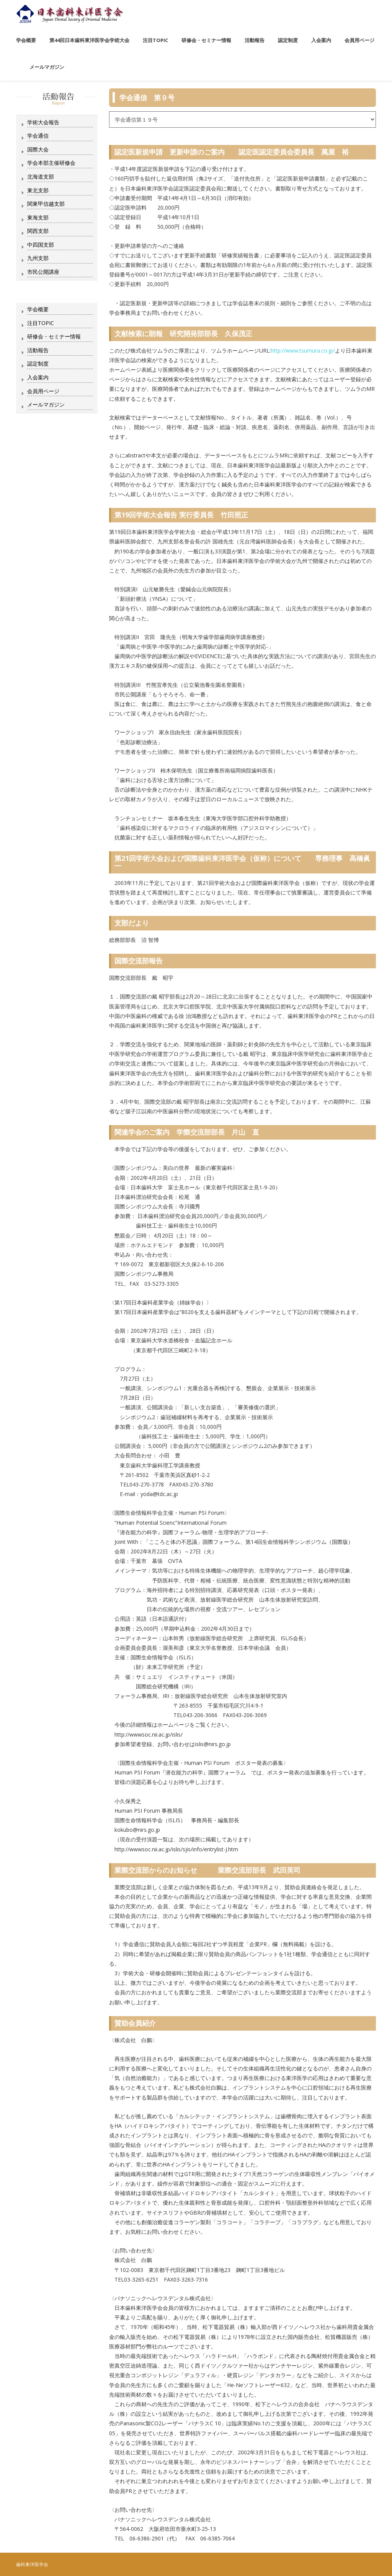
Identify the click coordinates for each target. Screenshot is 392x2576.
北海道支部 (40, 176)
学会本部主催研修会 (51, 162)
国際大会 (38, 149)
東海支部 (38, 217)
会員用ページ (43, 391)
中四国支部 (40, 244)
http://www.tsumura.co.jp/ (303, 350)
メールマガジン (46, 404)
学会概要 (38, 309)
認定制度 (38, 363)
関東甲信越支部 (46, 203)
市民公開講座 (43, 271)
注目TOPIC (40, 323)
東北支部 (38, 190)
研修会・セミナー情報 (54, 336)
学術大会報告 (43, 122)
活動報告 (38, 350)
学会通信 (38, 135)
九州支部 (38, 258)
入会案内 (38, 377)
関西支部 (38, 230)
